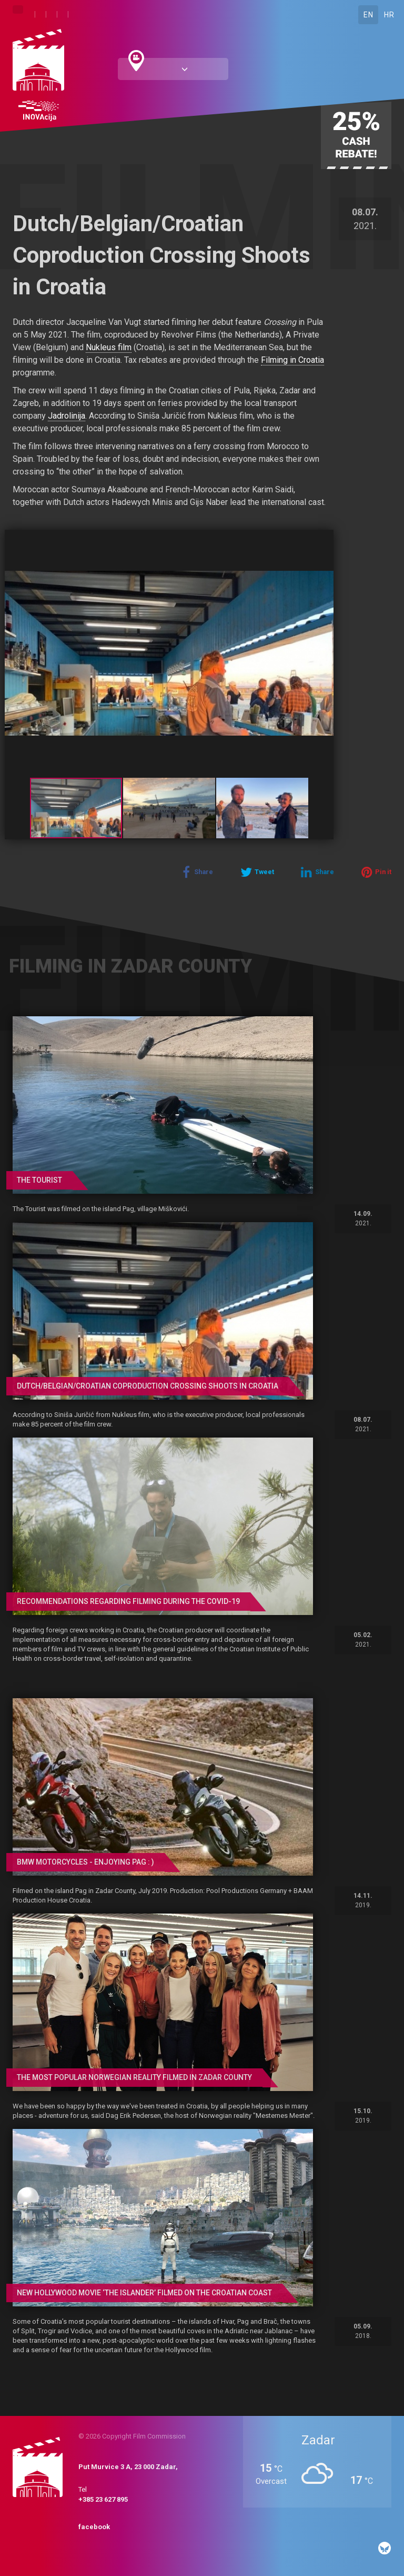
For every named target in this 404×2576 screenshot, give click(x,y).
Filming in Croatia (292, 360)
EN (368, 15)
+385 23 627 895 (103, 2499)
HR (389, 15)
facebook (94, 2527)
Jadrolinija (66, 416)
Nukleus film (109, 347)
